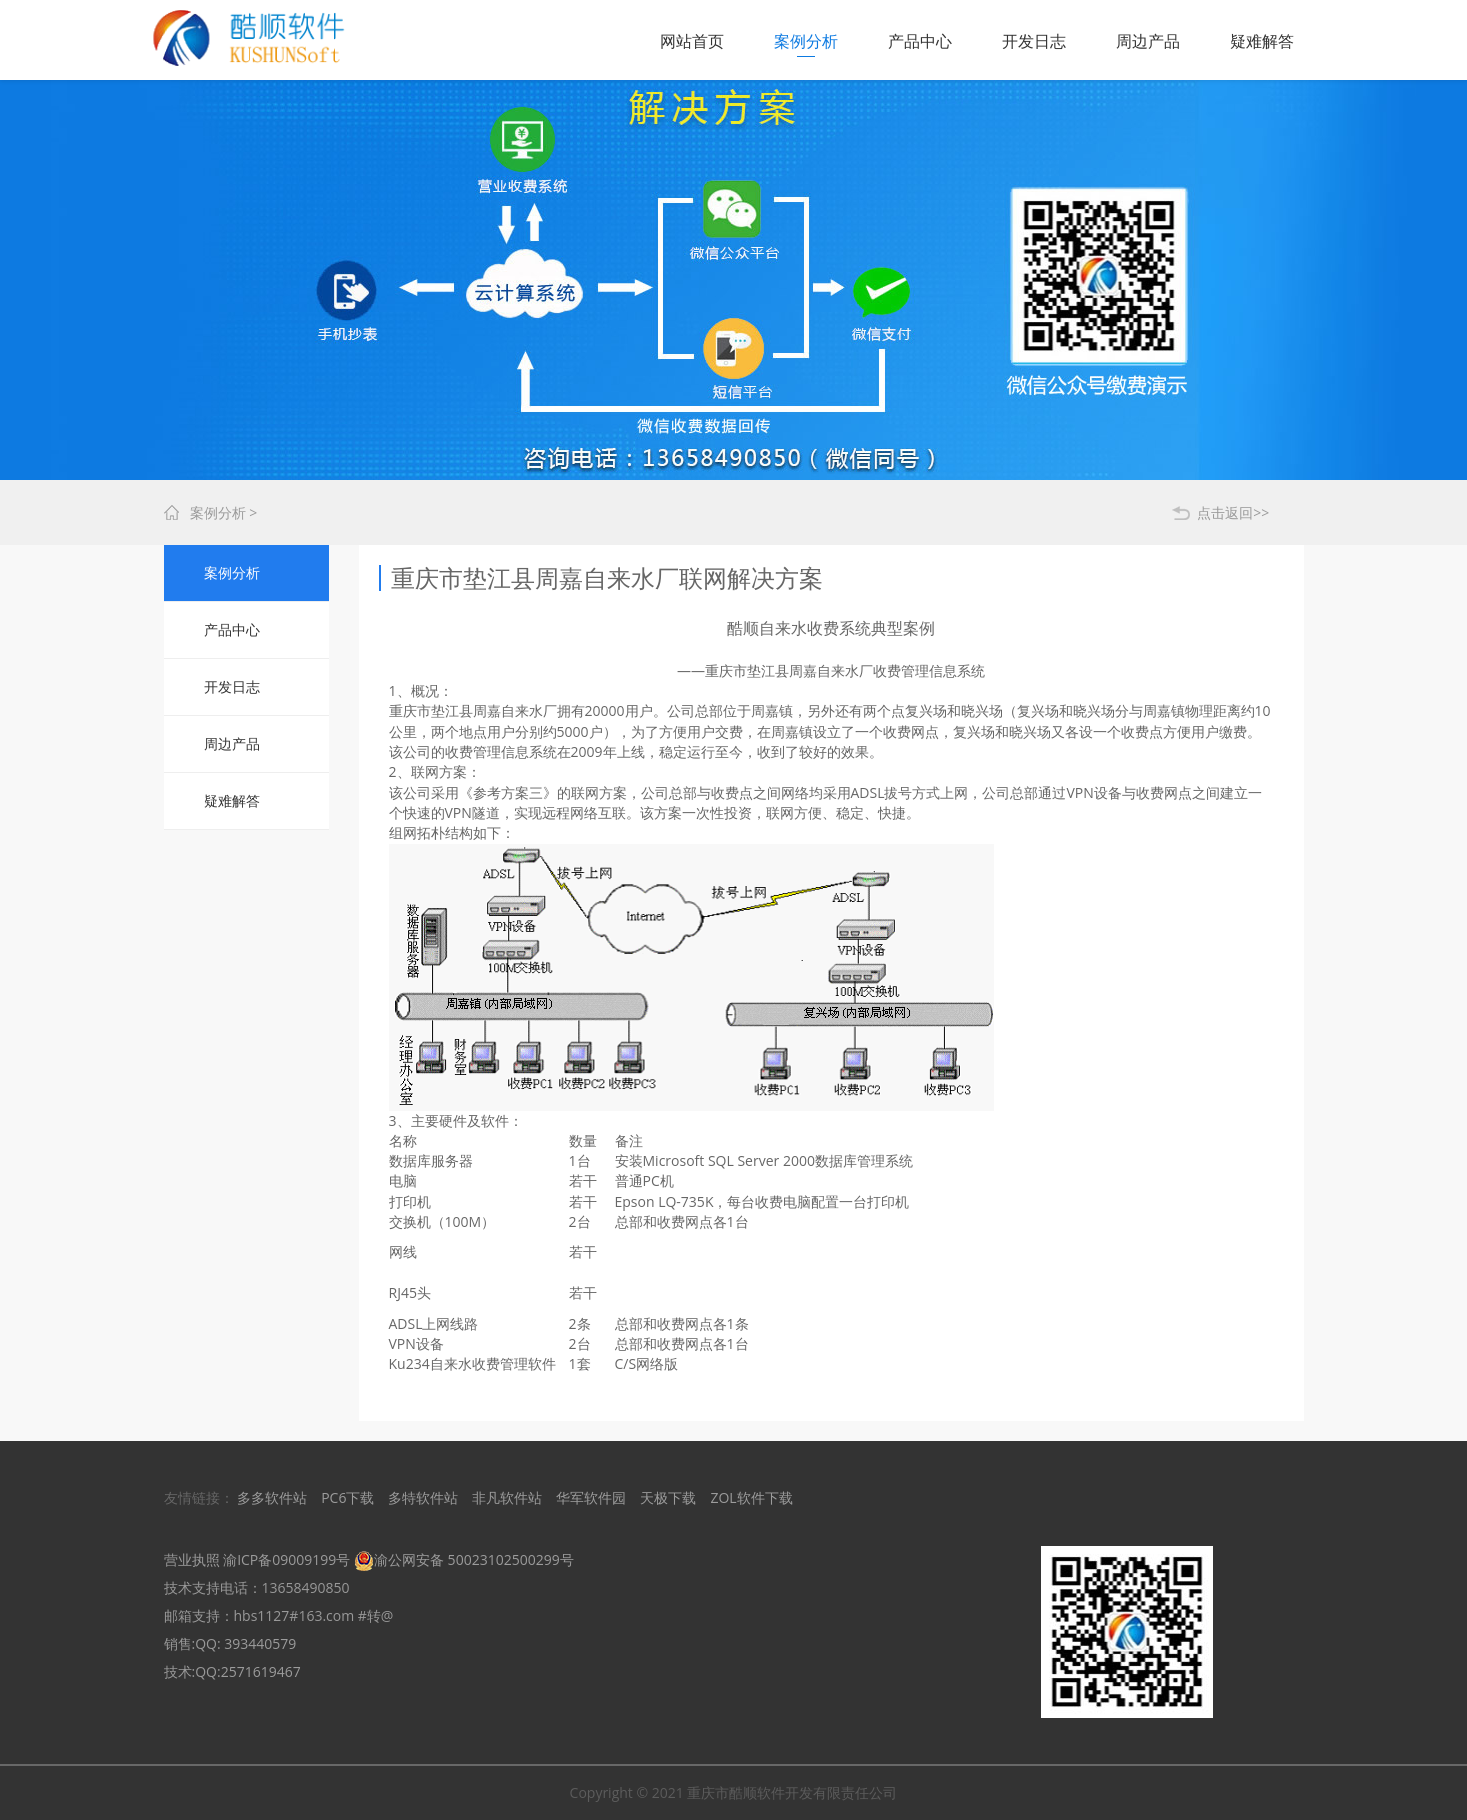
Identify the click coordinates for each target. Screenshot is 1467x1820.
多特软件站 (423, 1497)
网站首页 (692, 41)
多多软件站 (272, 1497)
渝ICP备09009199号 (286, 1559)
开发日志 (1034, 41)
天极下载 (668, 1497)
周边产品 (1148, 41)
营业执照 (192, 1559)
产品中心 (920, 41)
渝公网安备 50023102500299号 (464, 1559)
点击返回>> (1233, 512)
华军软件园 (591, 1497)
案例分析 (806, 41)
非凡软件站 (507, 1497)
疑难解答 (1262, 41)
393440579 (260, 1643)
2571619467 (261, 1671)
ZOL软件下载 (751, 1497)
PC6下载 (347, 1497)
